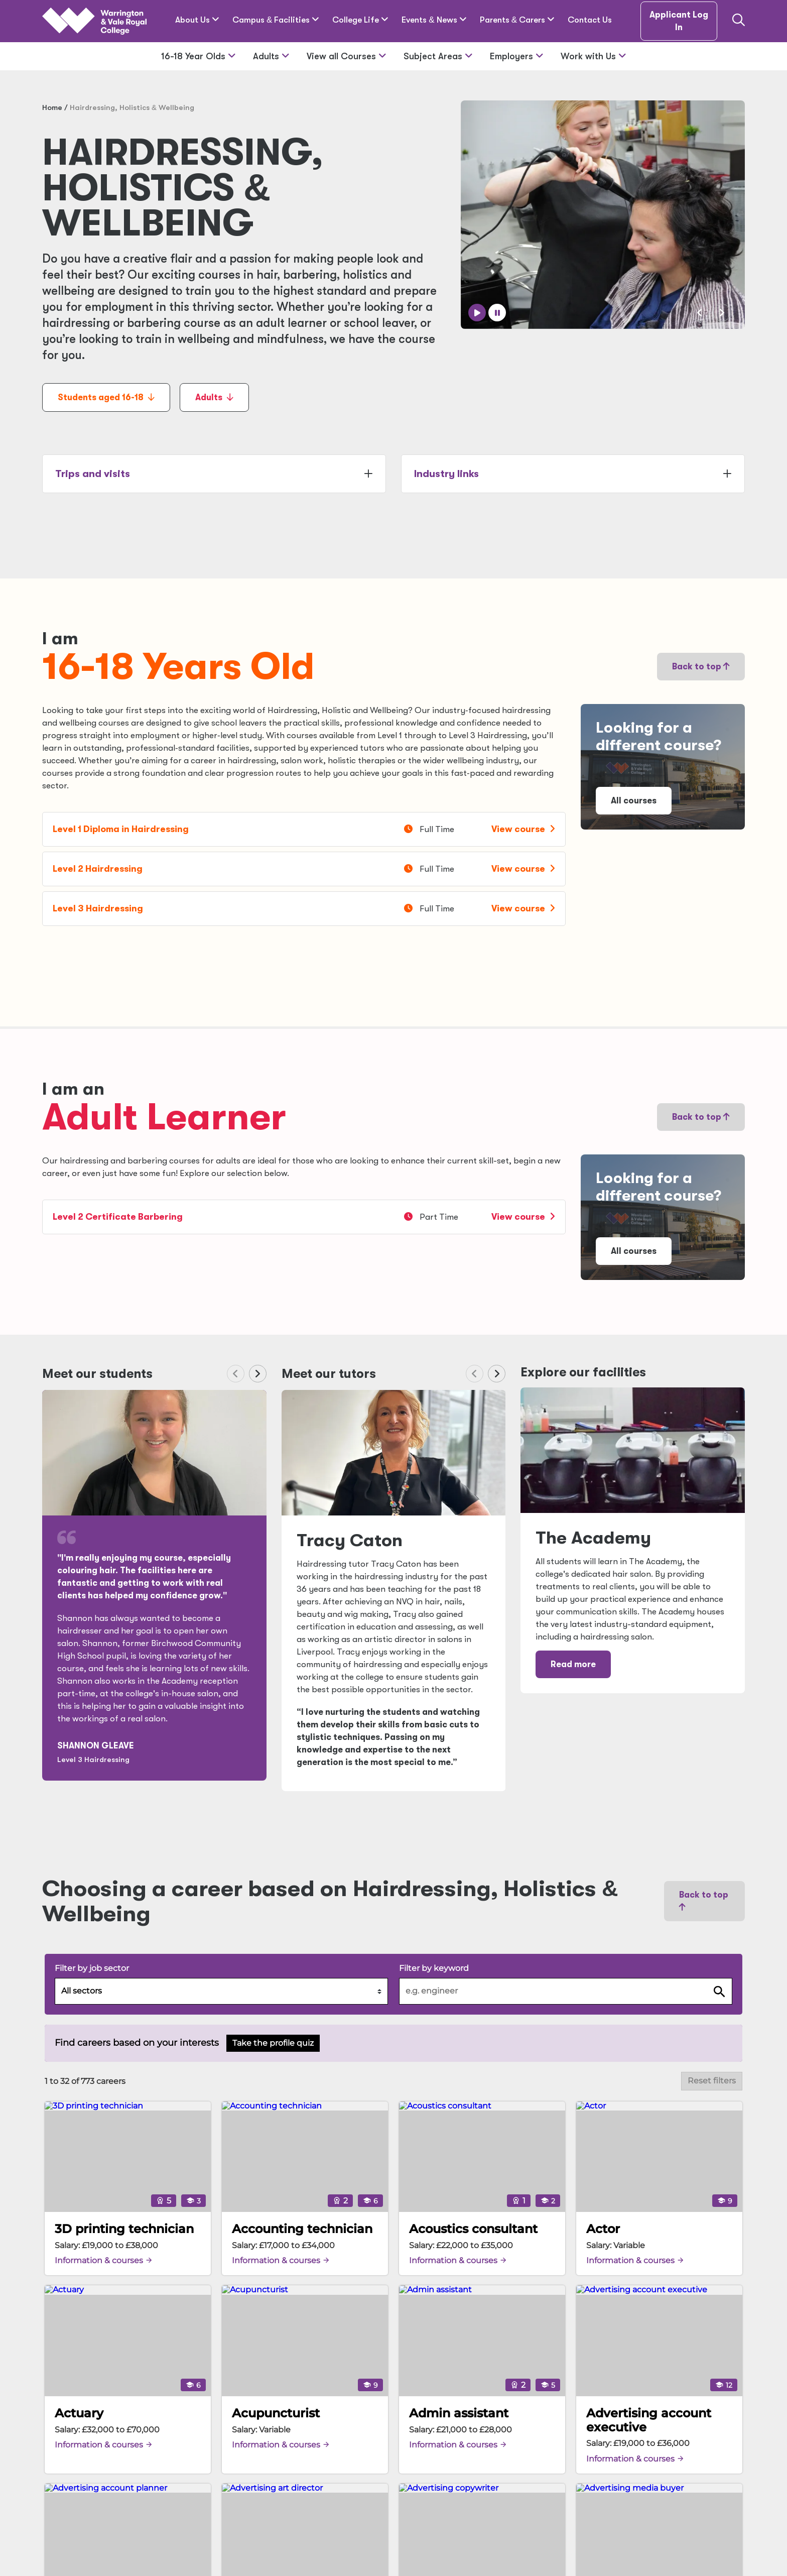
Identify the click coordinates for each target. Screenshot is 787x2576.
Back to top (701, 666)
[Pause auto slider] (497, 312)
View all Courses (346, 56)
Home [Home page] (52, 107)
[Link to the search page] (738, 21)
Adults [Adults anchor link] (214, 397)
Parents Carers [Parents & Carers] (517, 20)
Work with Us (593, 56)
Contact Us (590, 20)
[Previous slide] (700, 312)
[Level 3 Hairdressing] (304, 908)
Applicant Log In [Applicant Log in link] (678, 21)
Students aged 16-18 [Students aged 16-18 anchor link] (106, 397)
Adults (271, 56)
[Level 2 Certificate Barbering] (304, 1217)
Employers (517, 56)
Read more (573, 1664)
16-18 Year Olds (198, 56)
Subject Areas (438, 56)
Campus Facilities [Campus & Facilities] (275, 20)
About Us (197, 20)
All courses (634, 800)
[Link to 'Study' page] (663, 767)
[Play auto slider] (477, 312)
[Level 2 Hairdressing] (304, 869)
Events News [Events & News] (434, 20)
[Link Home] (94, 21)
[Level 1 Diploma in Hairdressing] (304, 829)
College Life (360, 20)
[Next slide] (722, 312)
